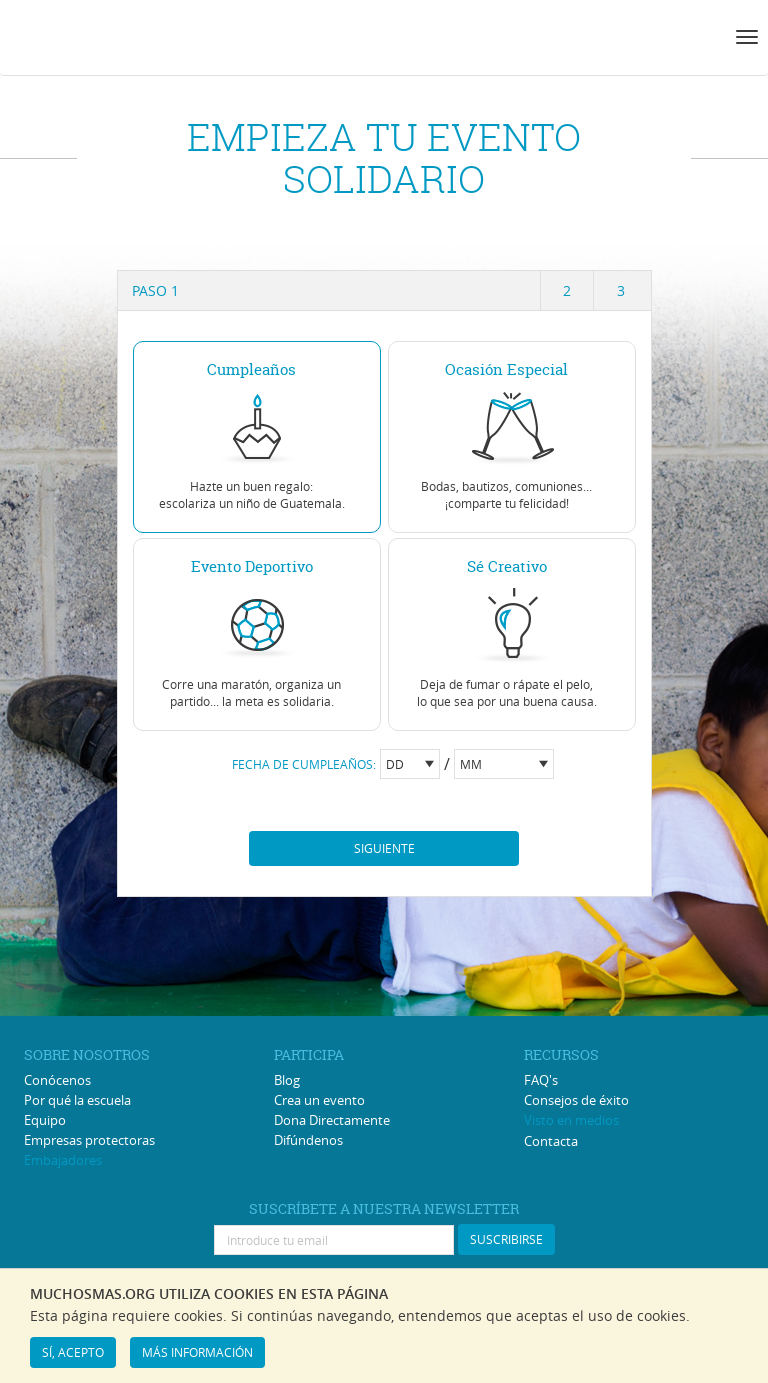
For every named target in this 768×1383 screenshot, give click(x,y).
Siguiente (384, 848)
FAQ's (541, 1080)
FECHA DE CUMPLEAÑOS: (304, 764)
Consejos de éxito (576, 1100)
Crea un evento (319, 1100)
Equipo (45, 1120)
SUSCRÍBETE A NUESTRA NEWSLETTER (384, 1208)
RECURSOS (561, 1054)
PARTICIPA (309, 1054)
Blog (287, 1080)
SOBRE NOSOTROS (87, 1054)
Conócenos (57, 1080)
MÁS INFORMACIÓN (197, 1352)
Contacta (551, 1141)
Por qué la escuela (77, 1100)
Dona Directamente (332, 1120)
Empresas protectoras (89, 1140)
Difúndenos (308, 1140)
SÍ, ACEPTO (73, 1352)
